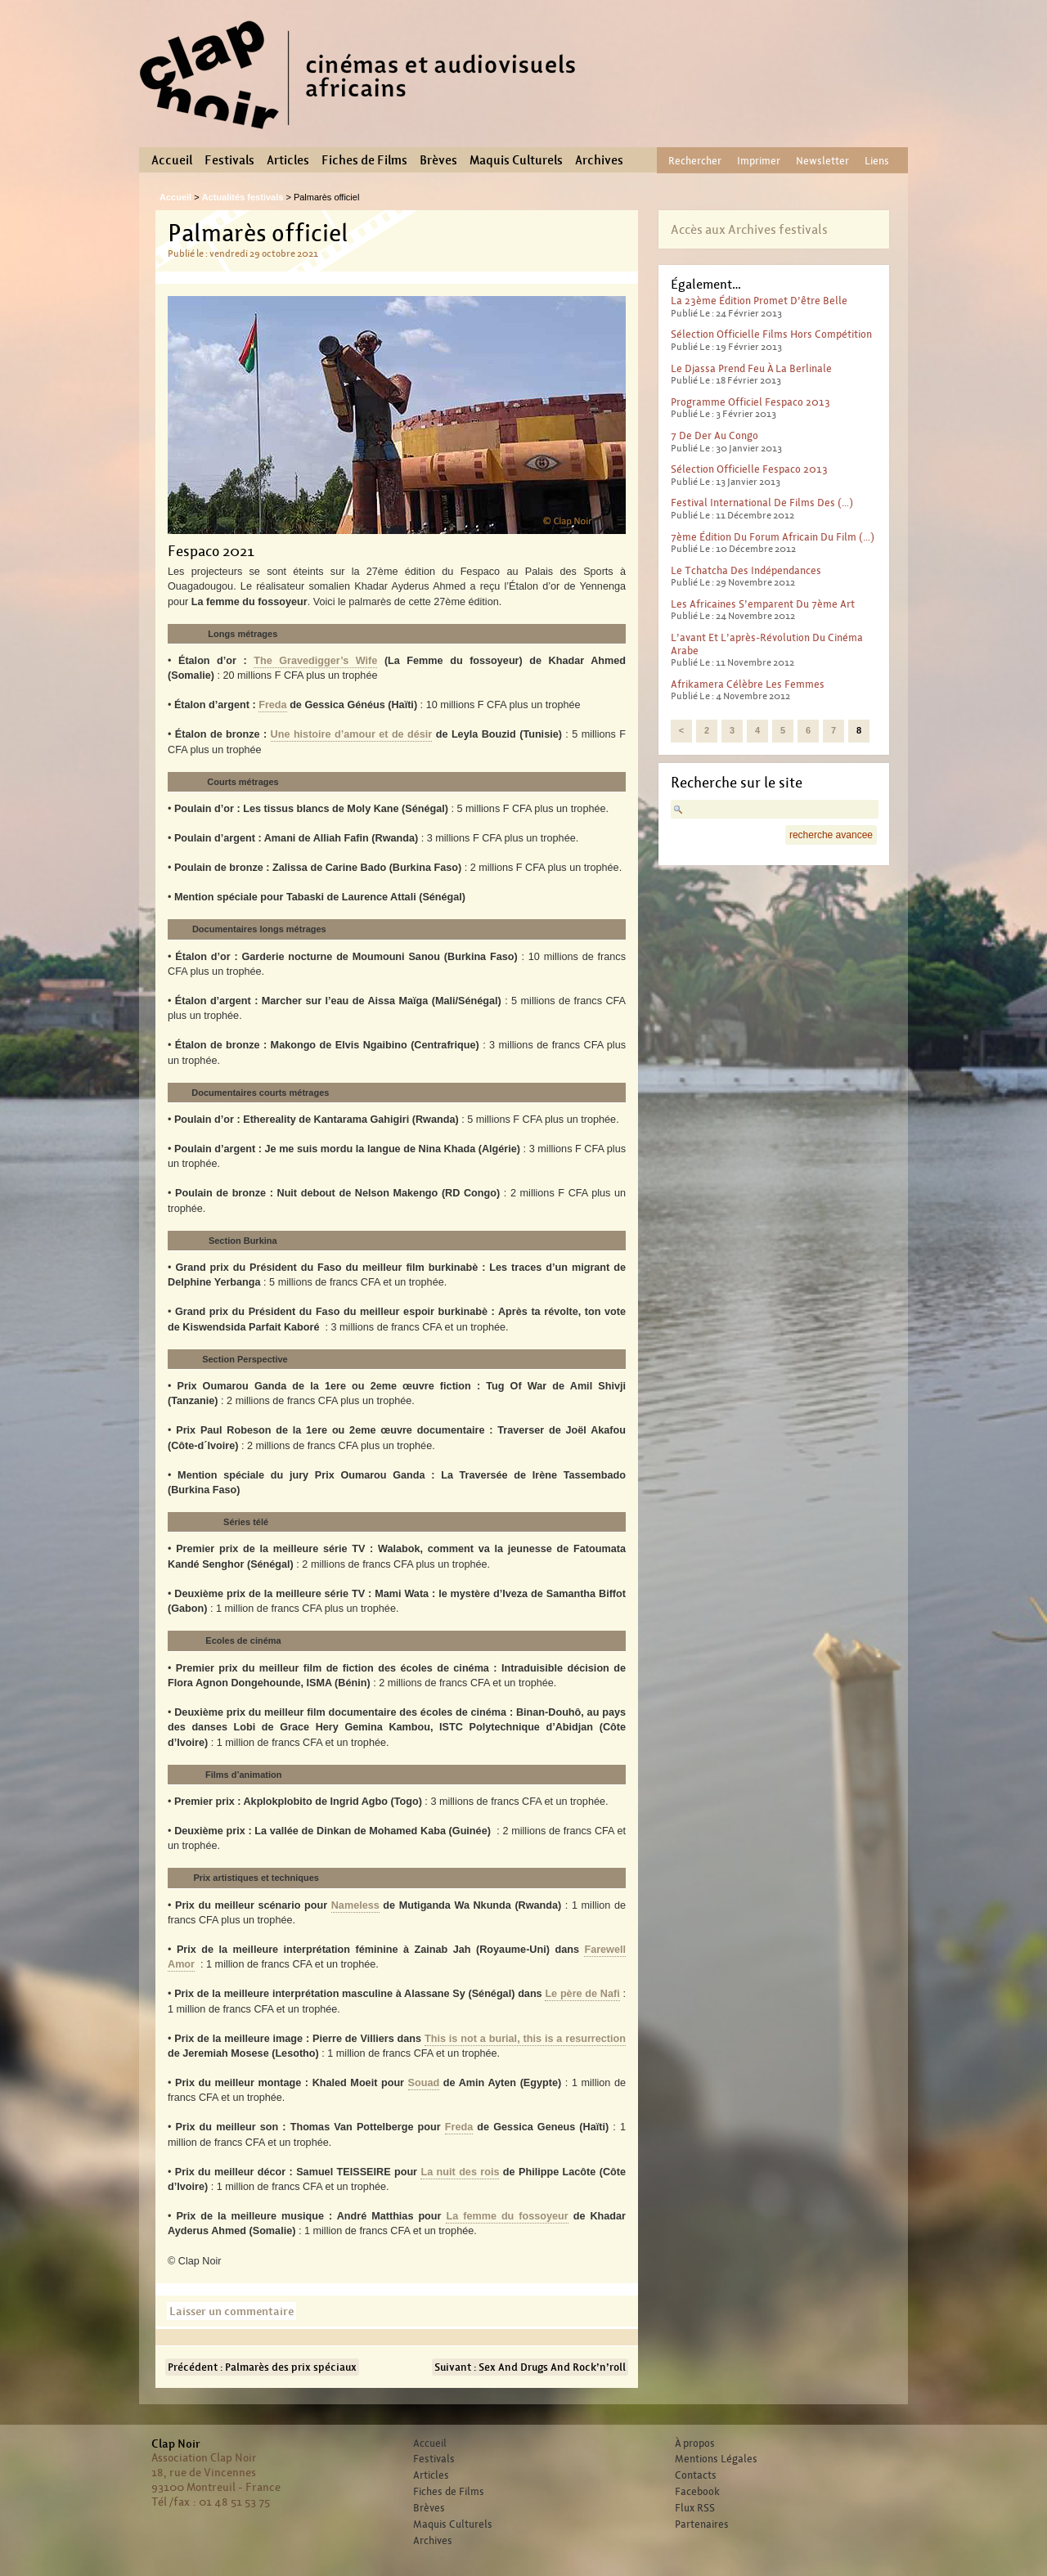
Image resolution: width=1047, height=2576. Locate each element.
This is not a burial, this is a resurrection (525, 2038)
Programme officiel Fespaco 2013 (750, 402)
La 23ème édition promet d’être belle (759, 300)
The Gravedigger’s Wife (315, 660)
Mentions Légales (716, 2459)
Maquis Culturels (516, 160)
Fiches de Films (364, 160)
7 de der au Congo (714, 435)
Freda (272, 705)
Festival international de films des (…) (762, 502)
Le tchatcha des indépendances (746, 570)
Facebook (697, 2491)
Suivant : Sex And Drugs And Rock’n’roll (530, 2367)
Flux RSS (695, 2508)
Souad (424, 2083)
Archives (599, 160)
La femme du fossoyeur (507, 2216)
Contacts (696, 2475)
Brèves (438, 160)
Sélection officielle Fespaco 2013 (749, 469)
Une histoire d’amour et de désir (352, 734)
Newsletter (822, 161)
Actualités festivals (243, 197)
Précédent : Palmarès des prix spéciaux (262, 2367)
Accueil (171, 160)
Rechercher (694, 161)
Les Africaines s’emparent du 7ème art (763, 604)
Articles (288, 160)
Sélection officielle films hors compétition (771, 334)
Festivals (229, 160)
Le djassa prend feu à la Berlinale (751, 368)
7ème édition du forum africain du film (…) (772, 537)
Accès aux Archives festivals (749, 229)
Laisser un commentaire (231, 2311)
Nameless (355, 1905)
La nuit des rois (459, 2172)
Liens (877, 161)
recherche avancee (831, 835)
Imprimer (758, 161)
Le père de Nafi (582, 1993)
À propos (695, 2443)
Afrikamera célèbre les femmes (748, 684)
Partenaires (702, 2524)
